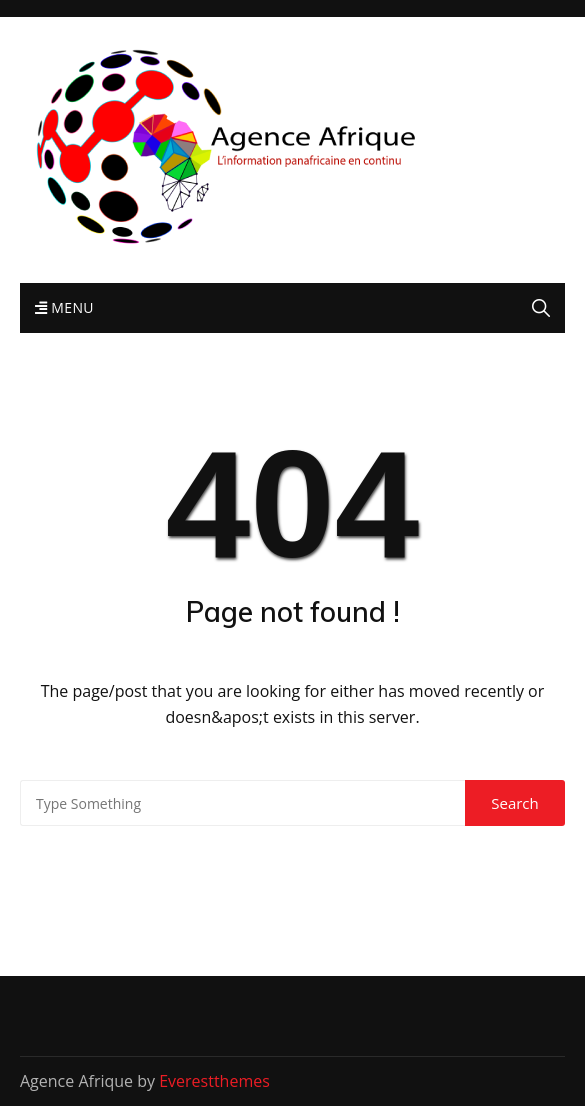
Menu (64, 307)
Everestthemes (214, 1081)
